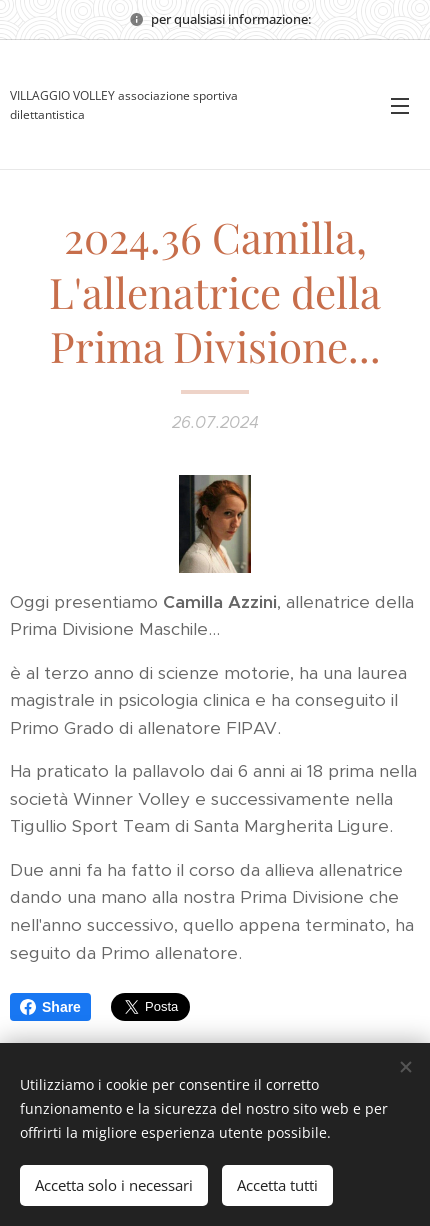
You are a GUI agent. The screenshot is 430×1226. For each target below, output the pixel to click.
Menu (400, 106)
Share (50, 1007)
